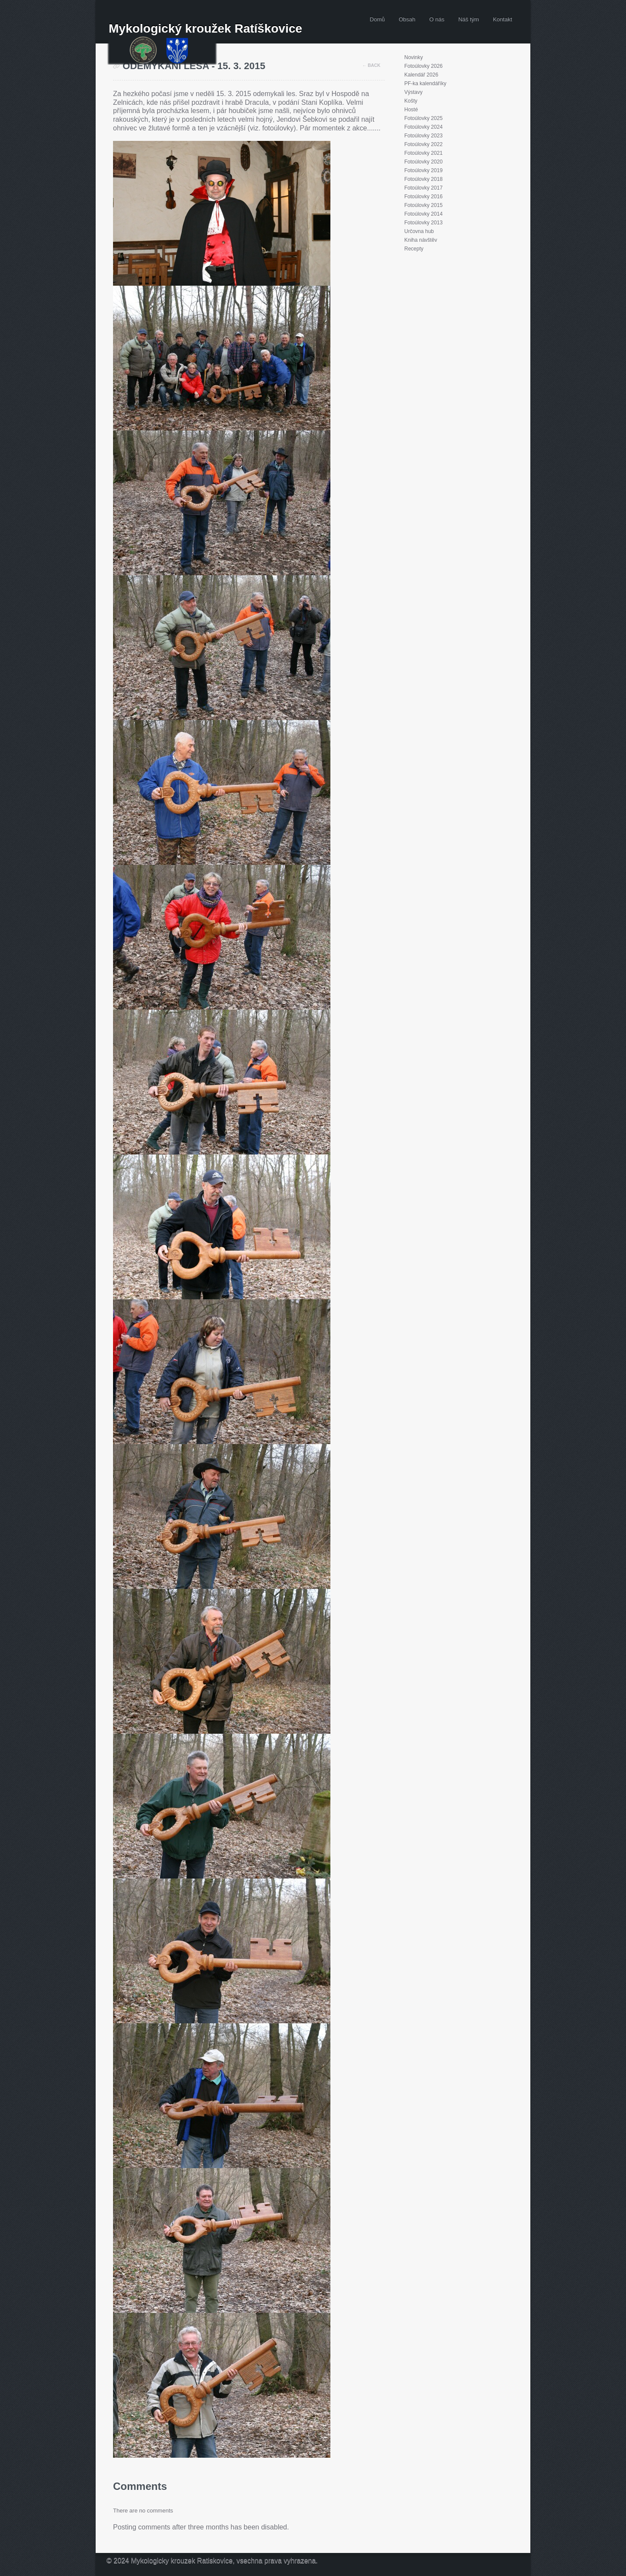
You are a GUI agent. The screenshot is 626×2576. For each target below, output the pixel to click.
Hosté (411, 110)
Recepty (413, 249)
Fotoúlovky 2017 (423, 188)
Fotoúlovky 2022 (423, 144)
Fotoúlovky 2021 (423, 153)
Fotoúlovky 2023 (423, 136)
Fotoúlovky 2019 (423, 170)
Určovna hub (419, 231)
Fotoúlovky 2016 (423, 197)
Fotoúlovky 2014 (423, 214)
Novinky (413, 57)
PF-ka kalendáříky (425, 83)
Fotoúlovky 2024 (423, 127)
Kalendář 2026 (421, 75)
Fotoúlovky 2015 (423, 205)
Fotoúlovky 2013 (423, 223)
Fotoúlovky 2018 (423, 179)
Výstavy (413, 92)
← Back (371, 65)
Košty (410, 101)
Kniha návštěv (420, 240)
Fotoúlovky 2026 (423, 66)
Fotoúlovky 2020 (423, 162)
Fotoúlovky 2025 (423, 118)
